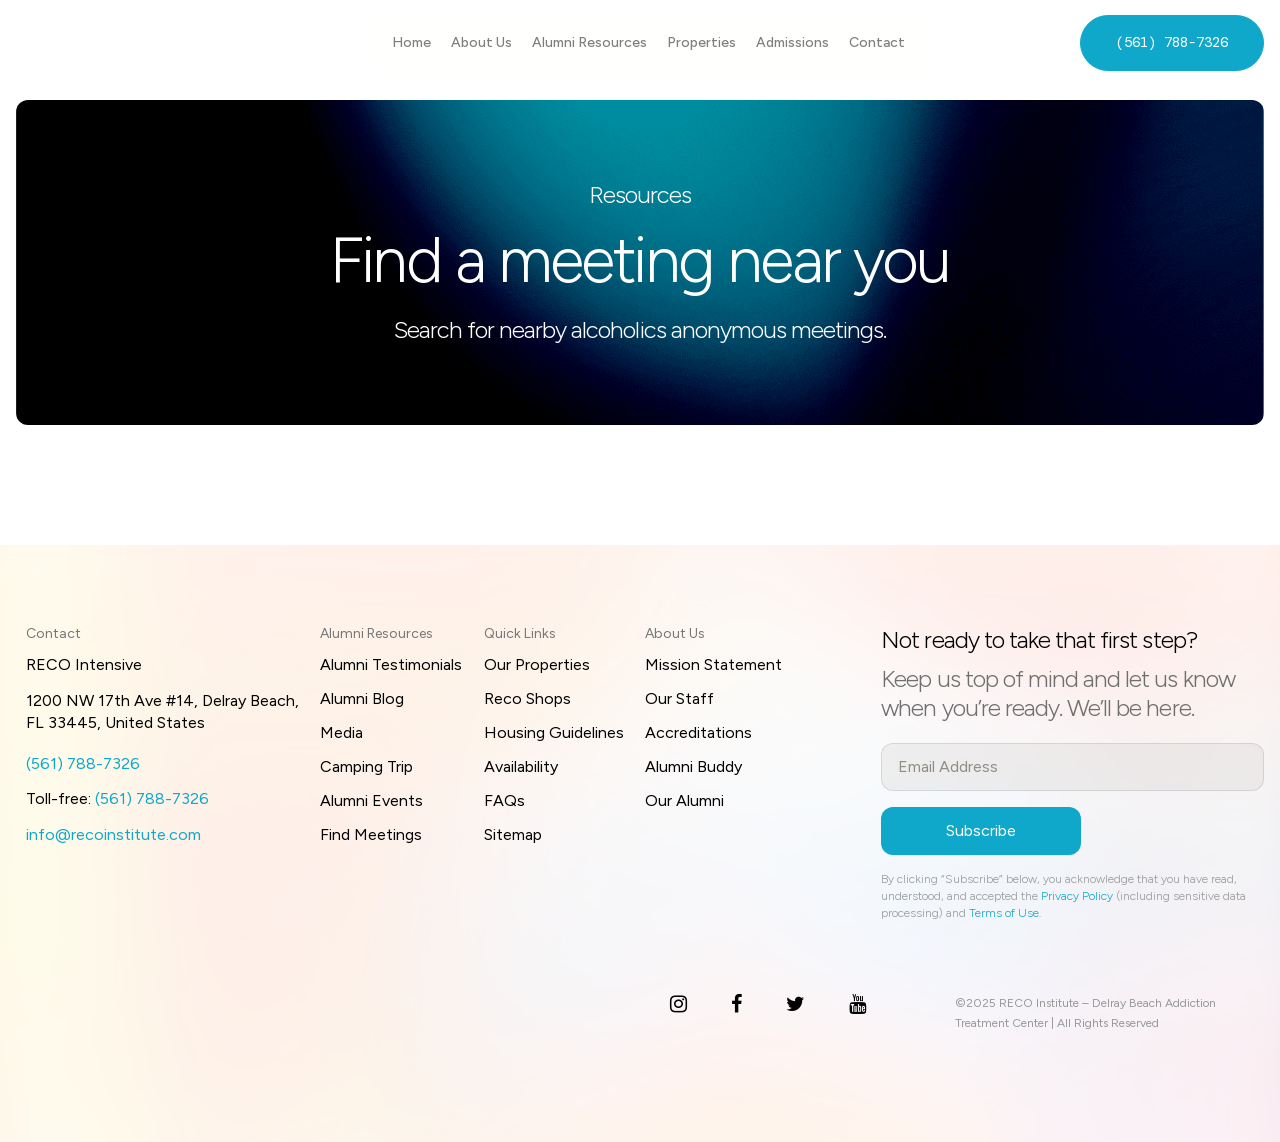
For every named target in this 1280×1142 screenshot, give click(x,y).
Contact (877, 42)
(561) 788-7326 (1172, 42)
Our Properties (537, 664)
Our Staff (679, 698)
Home (411, 42)
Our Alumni (684, 800)
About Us (481, 42)
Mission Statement (713, 664)
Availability (521, 766)
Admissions (792, 42)
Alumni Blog (362, 698)
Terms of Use (1004, 913)
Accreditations (698, 732)
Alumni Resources (589, 42)
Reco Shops (527, 698)
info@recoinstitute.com (113, 834)
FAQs (504, 800)
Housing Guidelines (554, 732)
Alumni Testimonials (391, 664)
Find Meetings (371, 834)
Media (341, 732)
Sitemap (513, 834)
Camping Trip (366, 766)
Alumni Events (371, 800)
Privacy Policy (1077, 896)
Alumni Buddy (693, 766)
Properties (701, 42)
